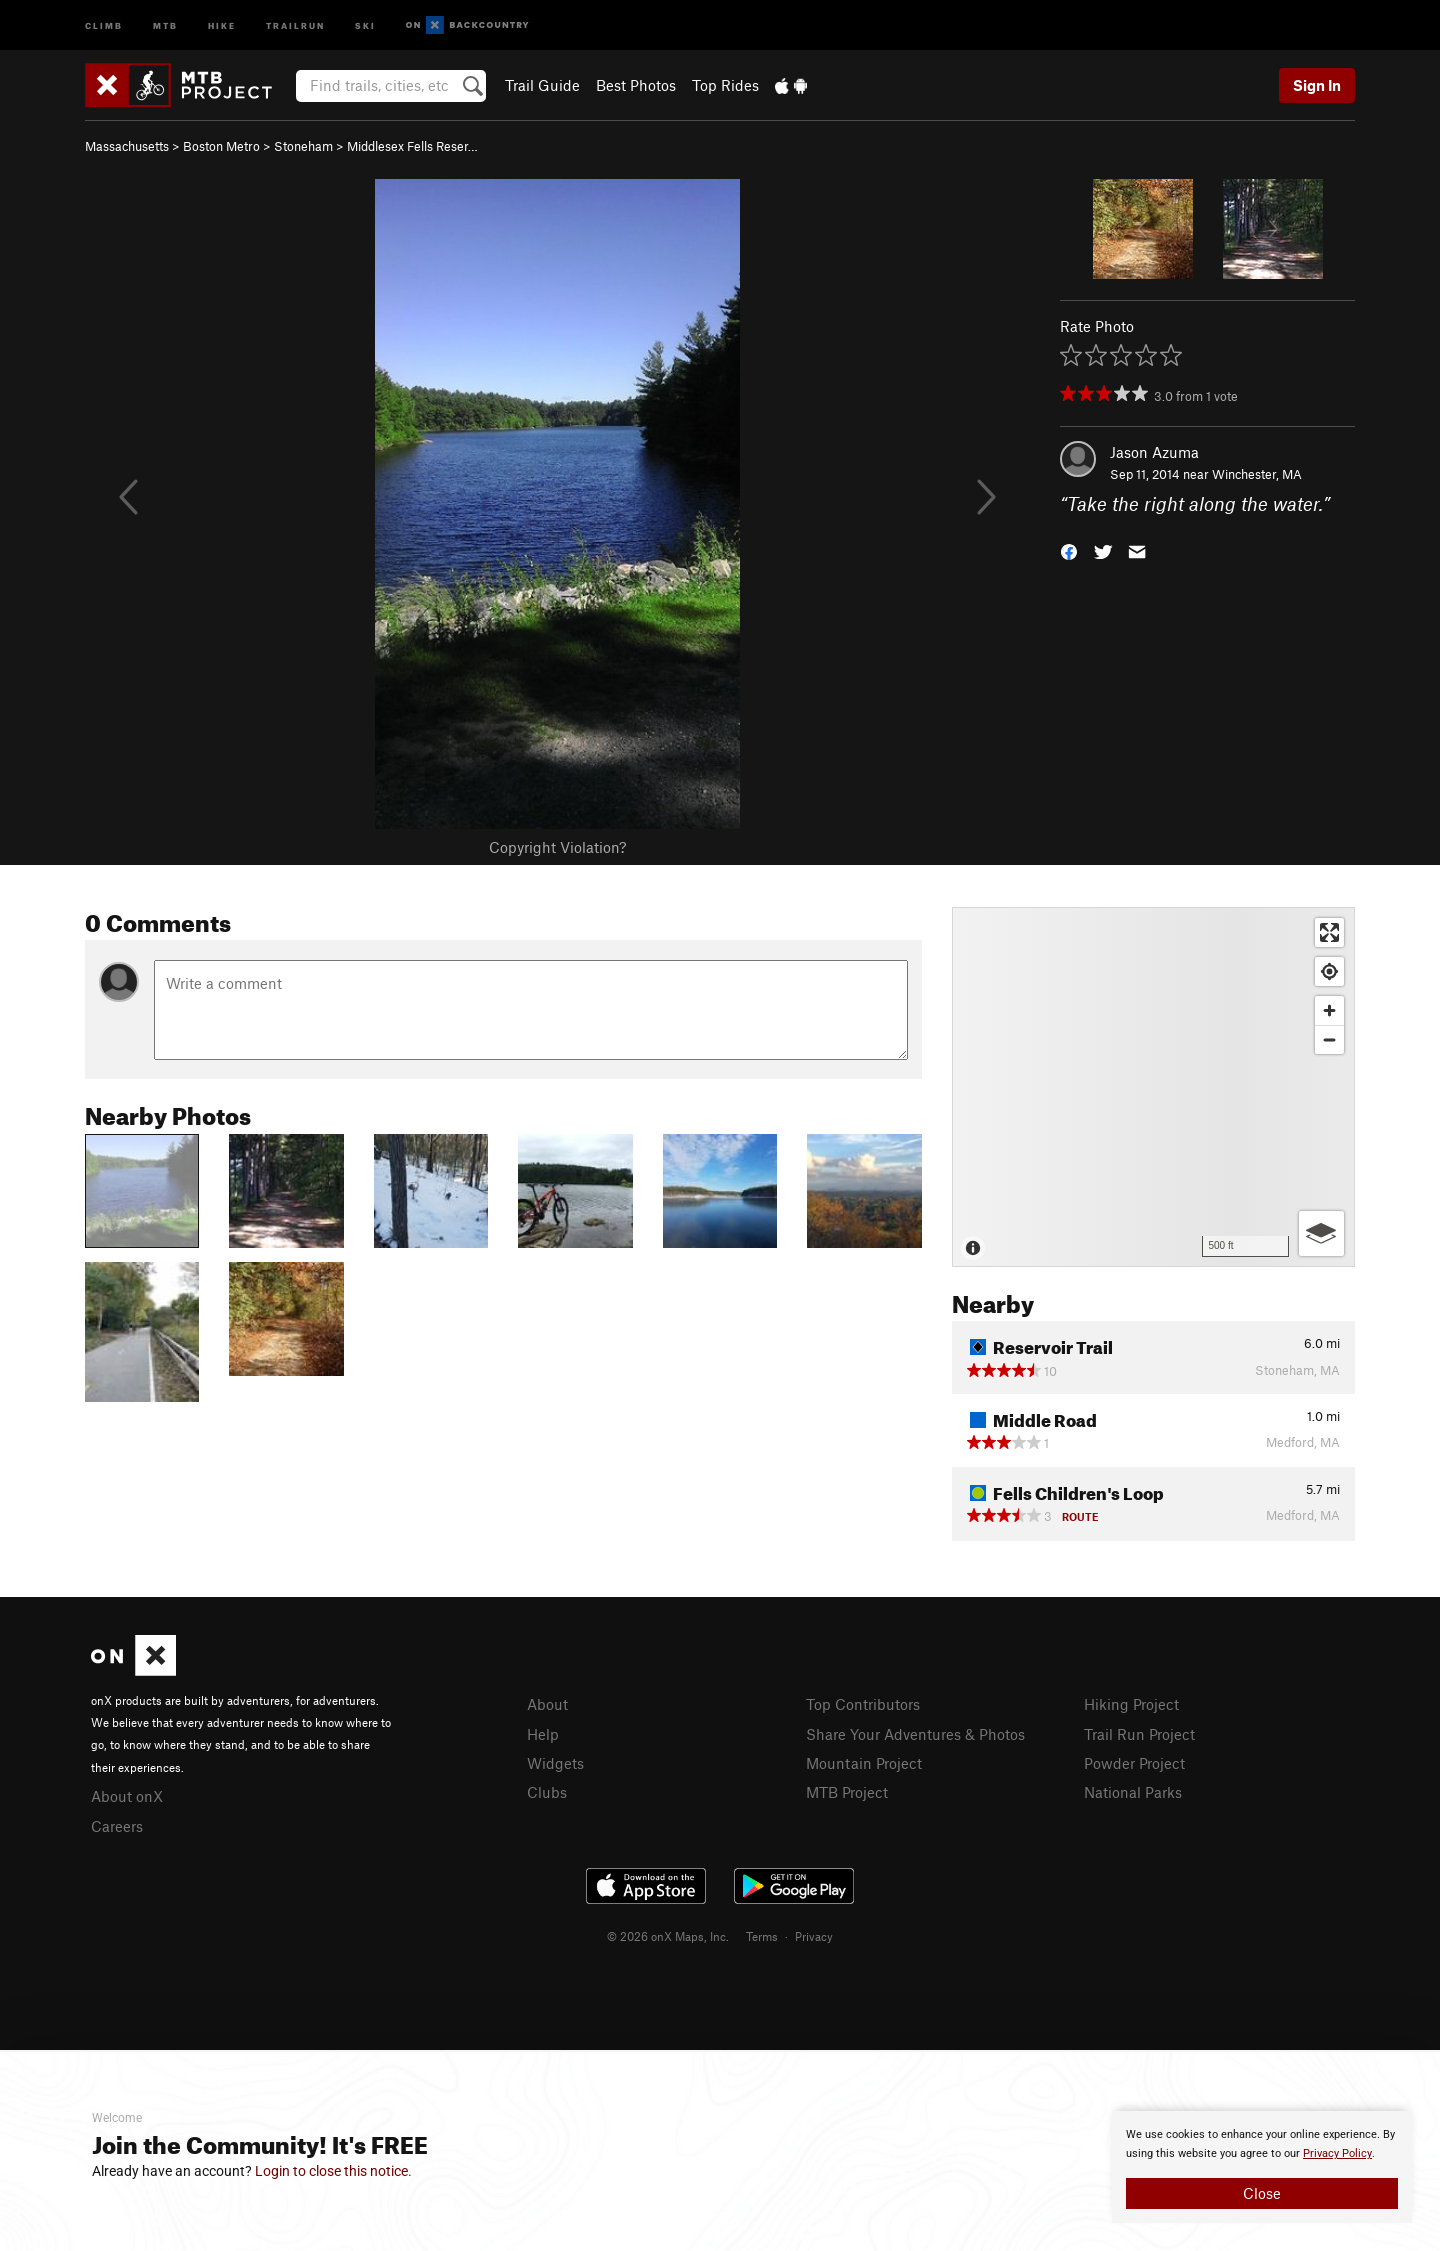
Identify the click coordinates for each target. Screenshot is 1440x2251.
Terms (762, 1936)
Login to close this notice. (333, 2171)
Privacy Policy (1337, 2153)
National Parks (1133, 1792)
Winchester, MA (1257, 474)
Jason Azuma (1154, 452)
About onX (127, 1796)
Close (1262, 2193)
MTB (165, 24)
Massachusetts (127, 146)
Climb (104, 24)
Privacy (814, 1936)
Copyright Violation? (557, 847)
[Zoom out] (1329, 1039)
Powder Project (1134, 1763)
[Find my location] (1329, 971)
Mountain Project (864, 1763)
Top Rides (725, 85)
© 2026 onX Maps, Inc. (668, 1936)
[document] (1262, 2167)
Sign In (1317, 85)
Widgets (555, 1763)
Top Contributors (863, 1704)
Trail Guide (542, 85)
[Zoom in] (1329, 1010)
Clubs (547, 1792)
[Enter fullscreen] (1329, 932)
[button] (1069, 550)
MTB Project (847, 1792)
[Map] (1153, 1087)
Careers (117, 1826)
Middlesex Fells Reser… (412, 146)
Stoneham (303, 146)
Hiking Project (1131, 1704)
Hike (222, 24)
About (547, 1704)
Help (543, 1734)
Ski (365, 24)
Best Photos (636, 85)
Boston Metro (221, 146)
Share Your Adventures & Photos (915, 1734)
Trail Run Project (1139, 1734)
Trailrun (295, 24)
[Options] (1321, 1233)
